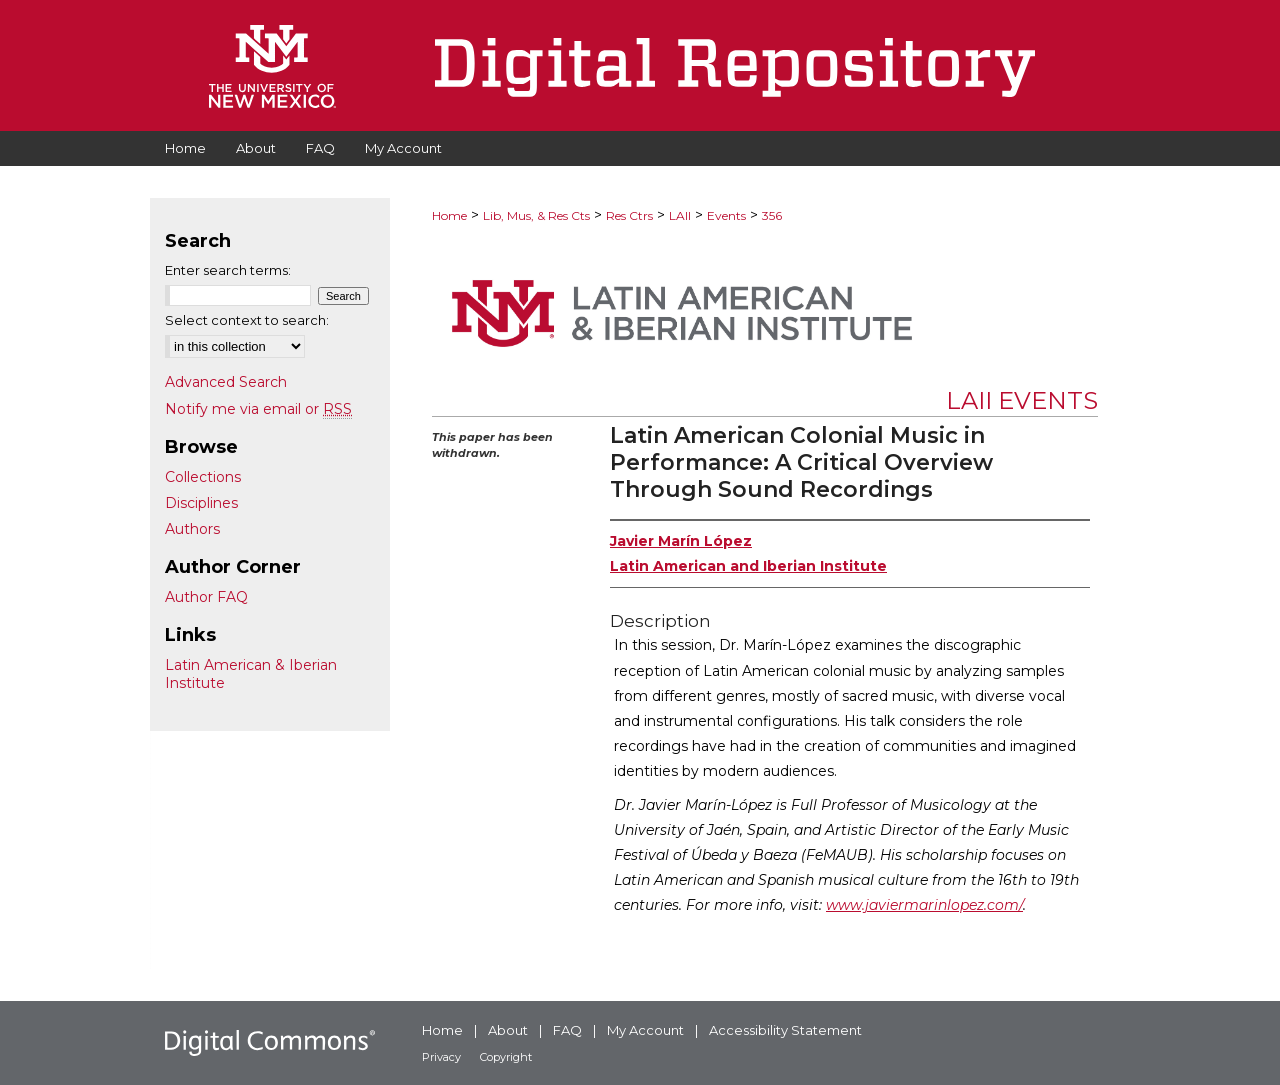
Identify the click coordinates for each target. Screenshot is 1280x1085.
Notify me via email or (258, 409)
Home (449, 215)
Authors (192, 529)
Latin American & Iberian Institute (251, 674)
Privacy (441, 1057)
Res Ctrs (629, 215)
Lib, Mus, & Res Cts (536, 215)
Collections (203, 477)
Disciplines (201, 503)
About (508, 1030)
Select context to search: (247, 320)
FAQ (567, 1030)
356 (772, 215)
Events (726, 215)
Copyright (506, 1057)
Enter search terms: (228, 270)
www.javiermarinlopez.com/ (924, 905)
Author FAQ (206, 597)
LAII (680, 215)
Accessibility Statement (785, 1030)
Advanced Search (226, 382)
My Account (645, 1030)
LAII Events (1022, 400)
